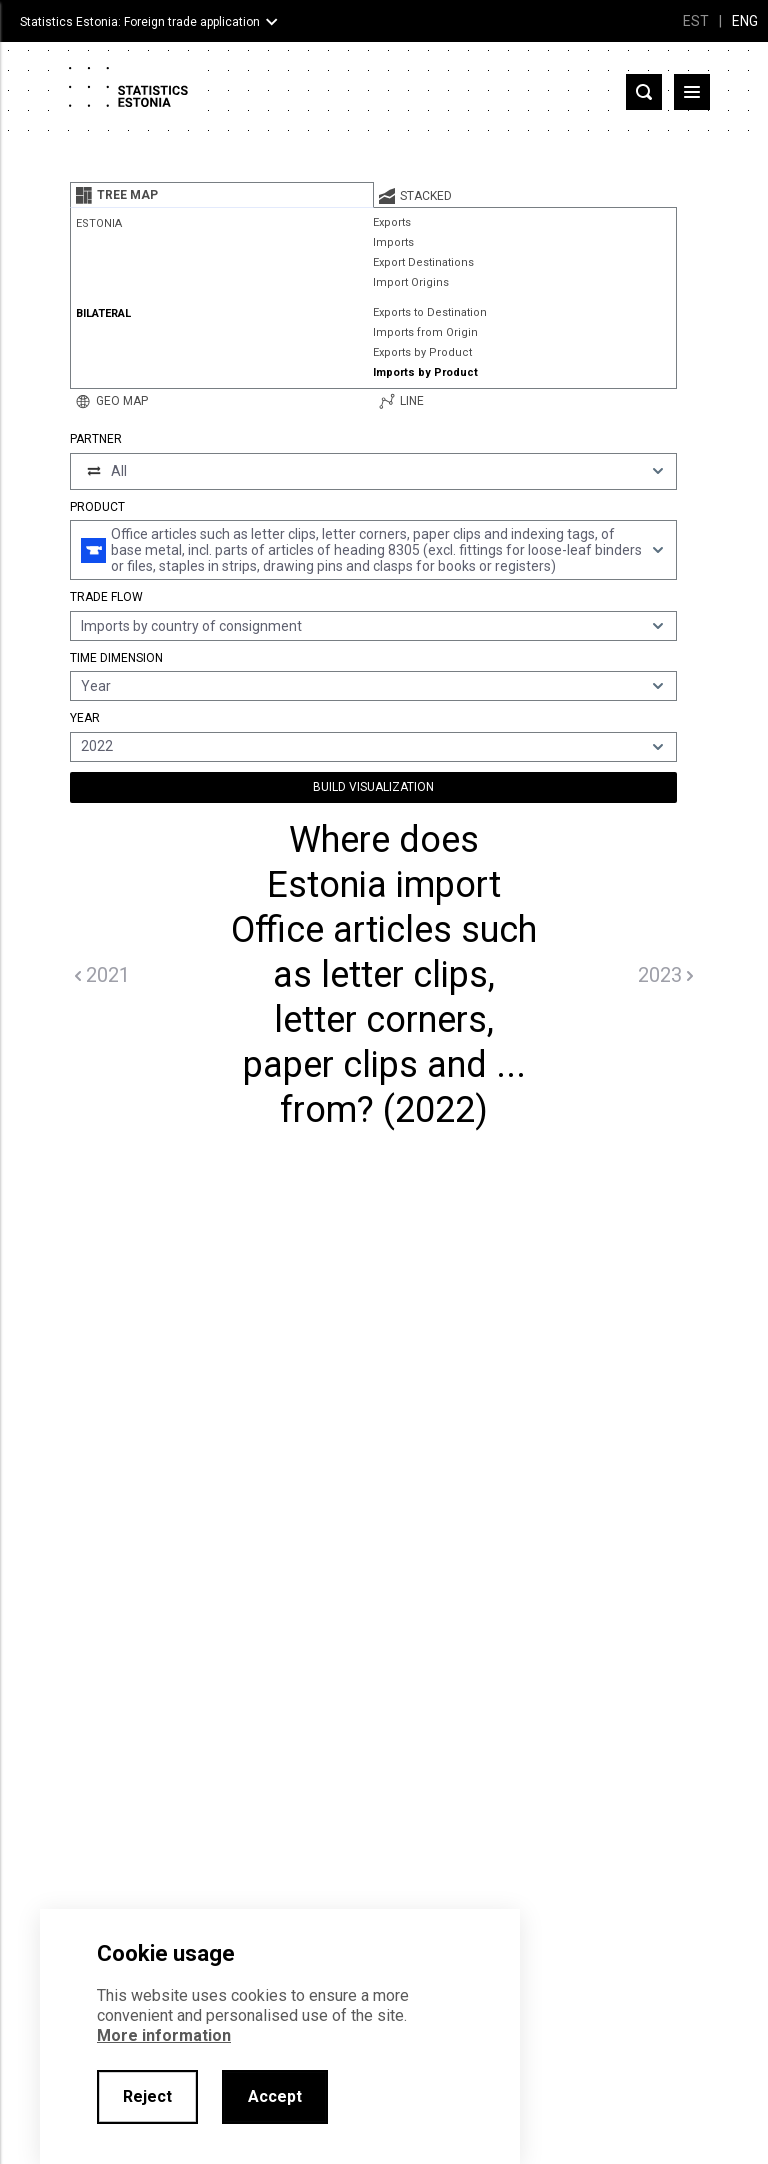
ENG (745, 21)
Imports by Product (425, 372)
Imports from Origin (425, 332)
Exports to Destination (430, 312)
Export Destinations (423, 262)
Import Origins (411, 282)
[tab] (222, 195)
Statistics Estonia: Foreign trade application (140, 22)
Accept (275, 2096)
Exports (392, 222)
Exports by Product (422, 352)
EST (696, 21)
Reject (147, 2096)
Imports (393, 242)
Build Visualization (373, 787)
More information (164, 2035)
